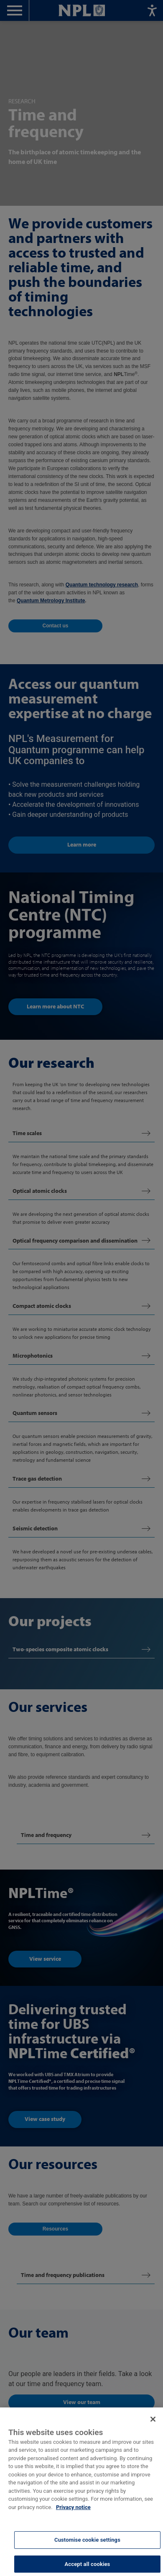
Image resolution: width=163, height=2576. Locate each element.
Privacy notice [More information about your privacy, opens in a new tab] (73, 2518)
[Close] (153, 2429)
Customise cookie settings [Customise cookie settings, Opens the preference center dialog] (87, 2550)
